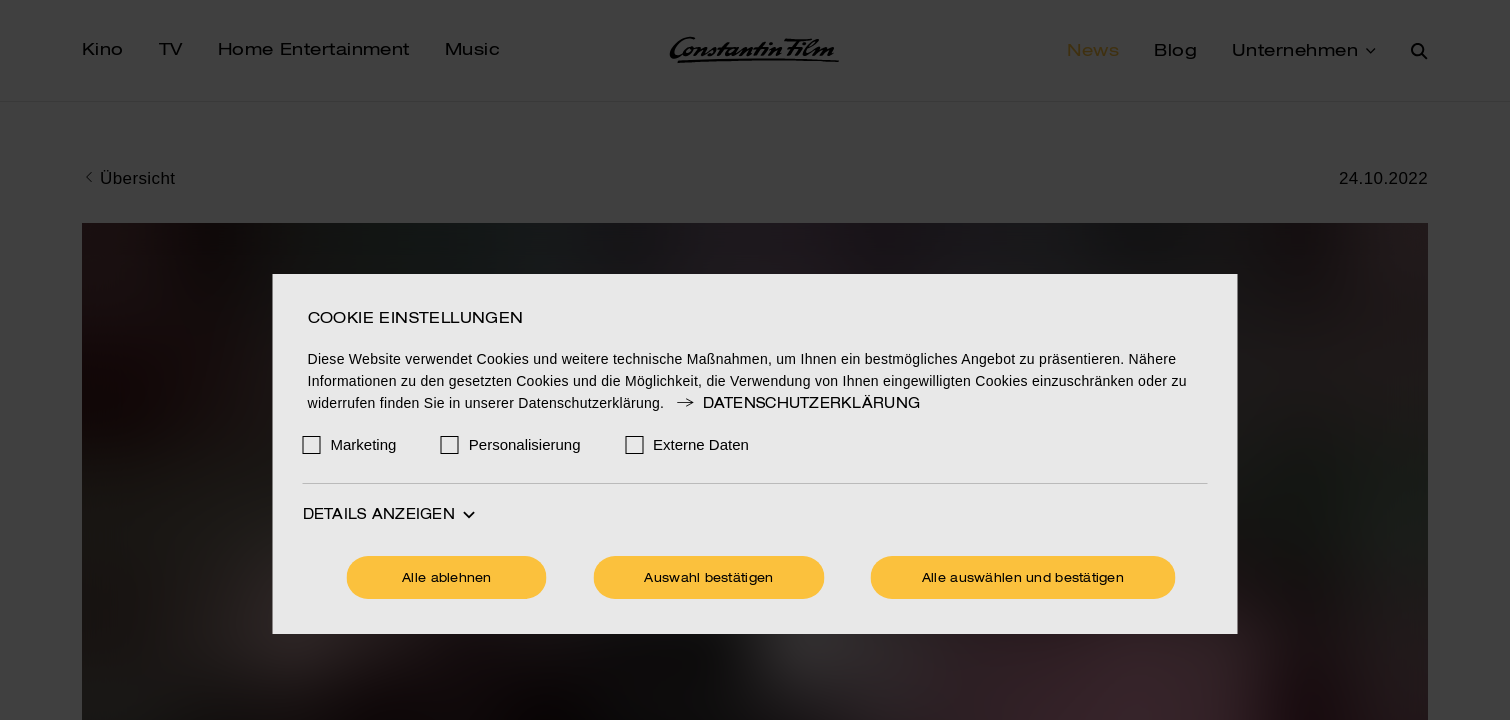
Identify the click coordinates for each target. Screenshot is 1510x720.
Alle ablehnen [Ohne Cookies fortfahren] (447, 579)
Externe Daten (701, 444)
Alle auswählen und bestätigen (1023, 579)
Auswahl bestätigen (708, 579)
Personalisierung (525, 444)
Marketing (364, 444)
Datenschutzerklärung (797, 404)
